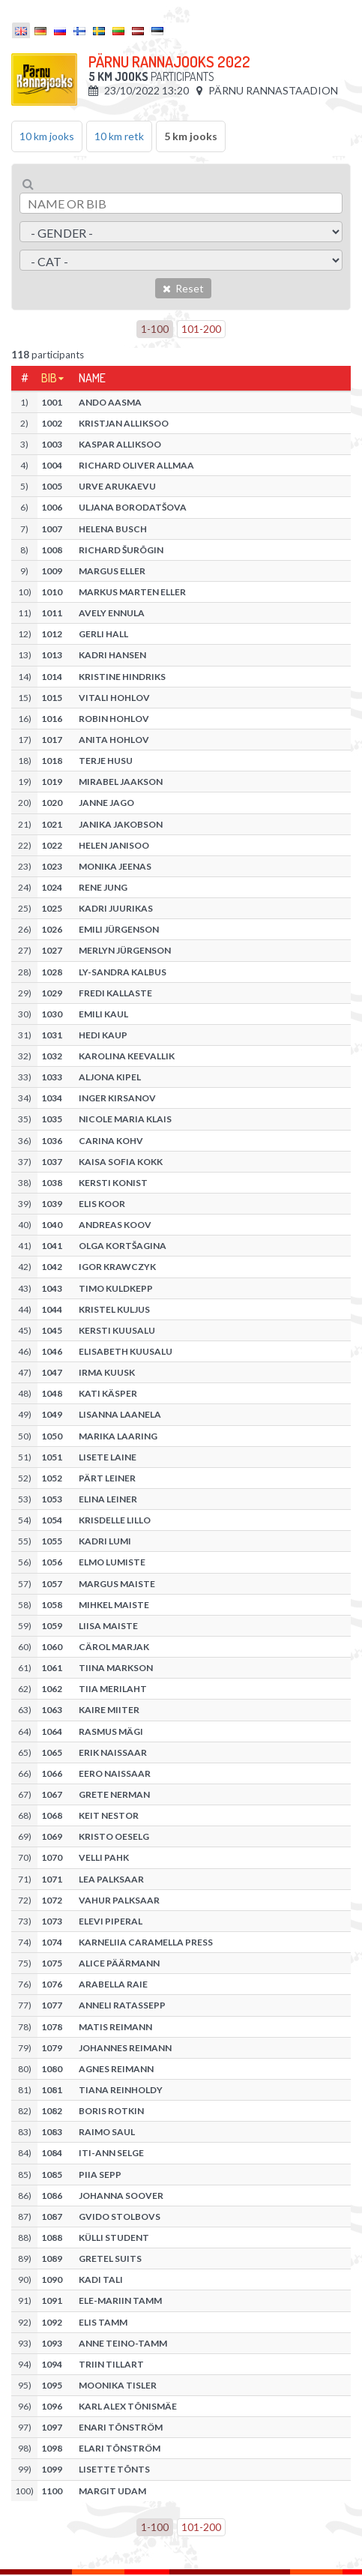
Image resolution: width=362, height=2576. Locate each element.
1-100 (155, 328)
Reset (183, 288)
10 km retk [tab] (119, 136)
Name (92, 377)
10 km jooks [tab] (46, 136)
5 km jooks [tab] (190, 136)
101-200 (201, 328)
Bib (49, 377)
